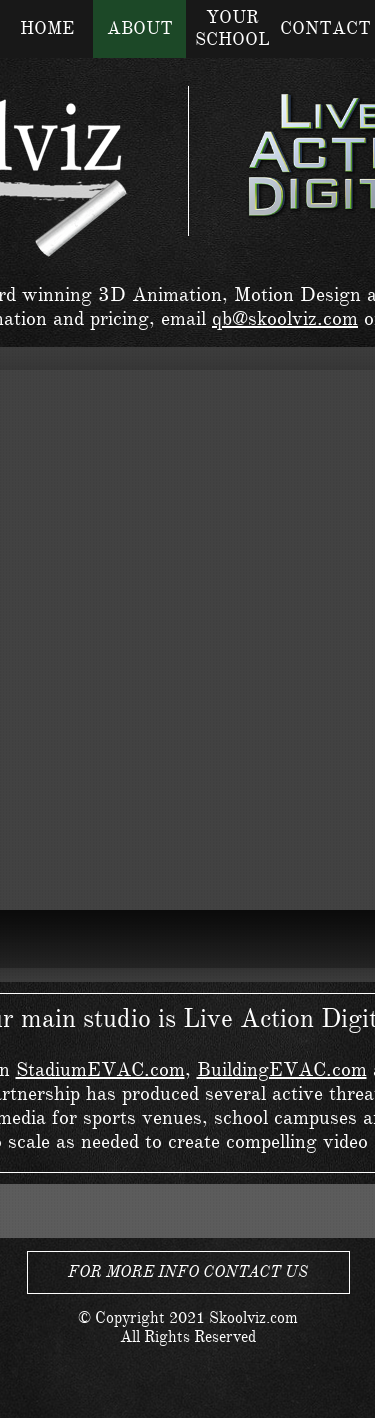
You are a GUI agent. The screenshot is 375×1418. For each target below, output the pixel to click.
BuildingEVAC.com (282, 1069)
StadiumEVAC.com (100, 1069)
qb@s (234, 318)
